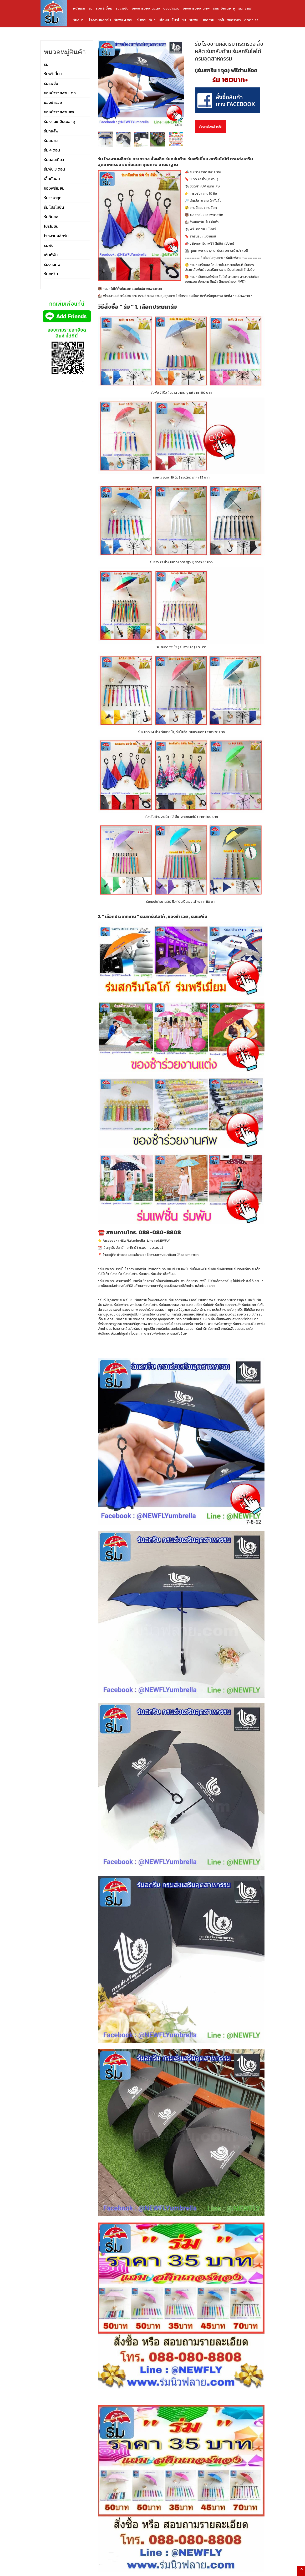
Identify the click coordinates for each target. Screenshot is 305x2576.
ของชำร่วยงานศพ (196, 8)
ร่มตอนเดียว (146, 20)
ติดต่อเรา (251, 20)
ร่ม (90, 8)
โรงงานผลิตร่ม (100, 20)
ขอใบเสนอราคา (229, 20)
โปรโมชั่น (179, 20)
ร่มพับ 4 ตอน (123, 20)
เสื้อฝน (164, 20)
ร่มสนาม (79, 20)
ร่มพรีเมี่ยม (104, 8)
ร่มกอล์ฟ (244, 8)
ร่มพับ (193, 20)
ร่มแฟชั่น (122, 8)
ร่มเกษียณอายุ (224, 8)
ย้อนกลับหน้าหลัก (210, 126)
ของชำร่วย (171, 8)
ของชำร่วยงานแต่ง (146, 8)
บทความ (208, 20)
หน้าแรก (79, 8)
